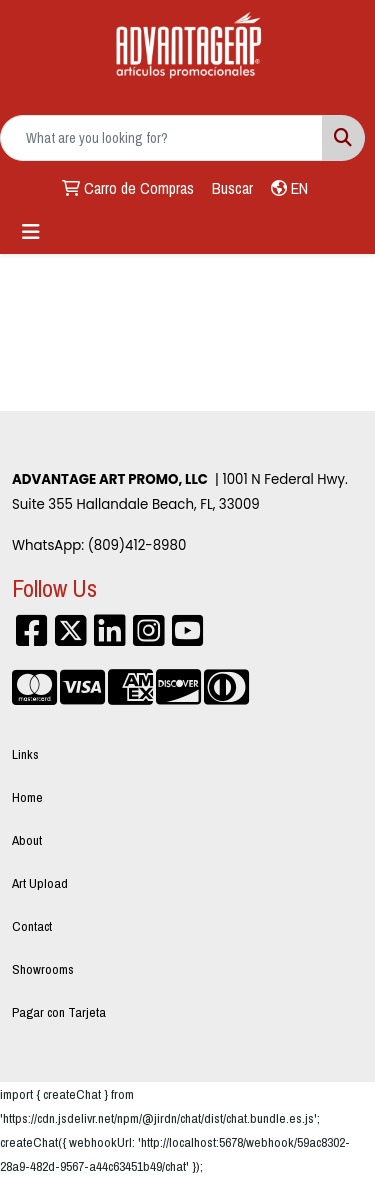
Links (25, 754)
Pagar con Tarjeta (59, 1012)
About (27, 840)
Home (27, 797)
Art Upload (40, 883)
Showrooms (43, 969)
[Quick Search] (161, 138)
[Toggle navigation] (31, 232)
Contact (32, 926)
